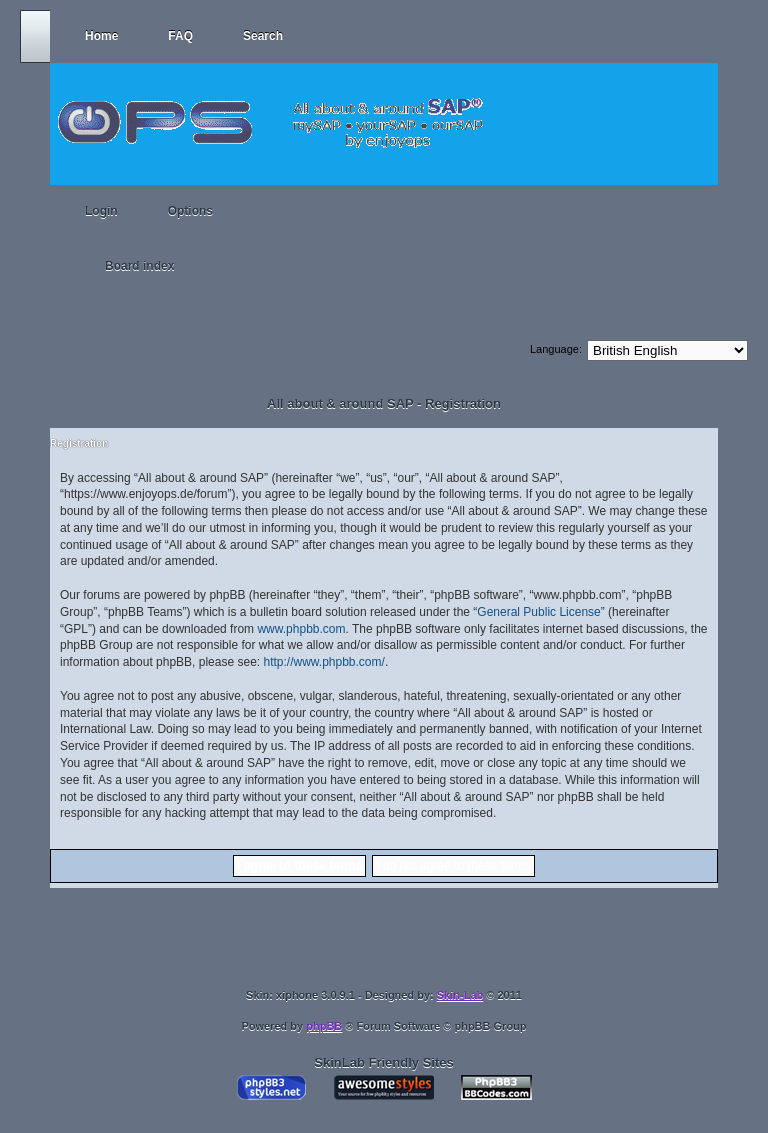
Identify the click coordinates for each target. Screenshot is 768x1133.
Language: (556, 349)
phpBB (324, 1026)
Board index (139, 266)
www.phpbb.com (301, 629)
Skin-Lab (460, 995)
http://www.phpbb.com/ (323, 662)
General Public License (538, 612)
